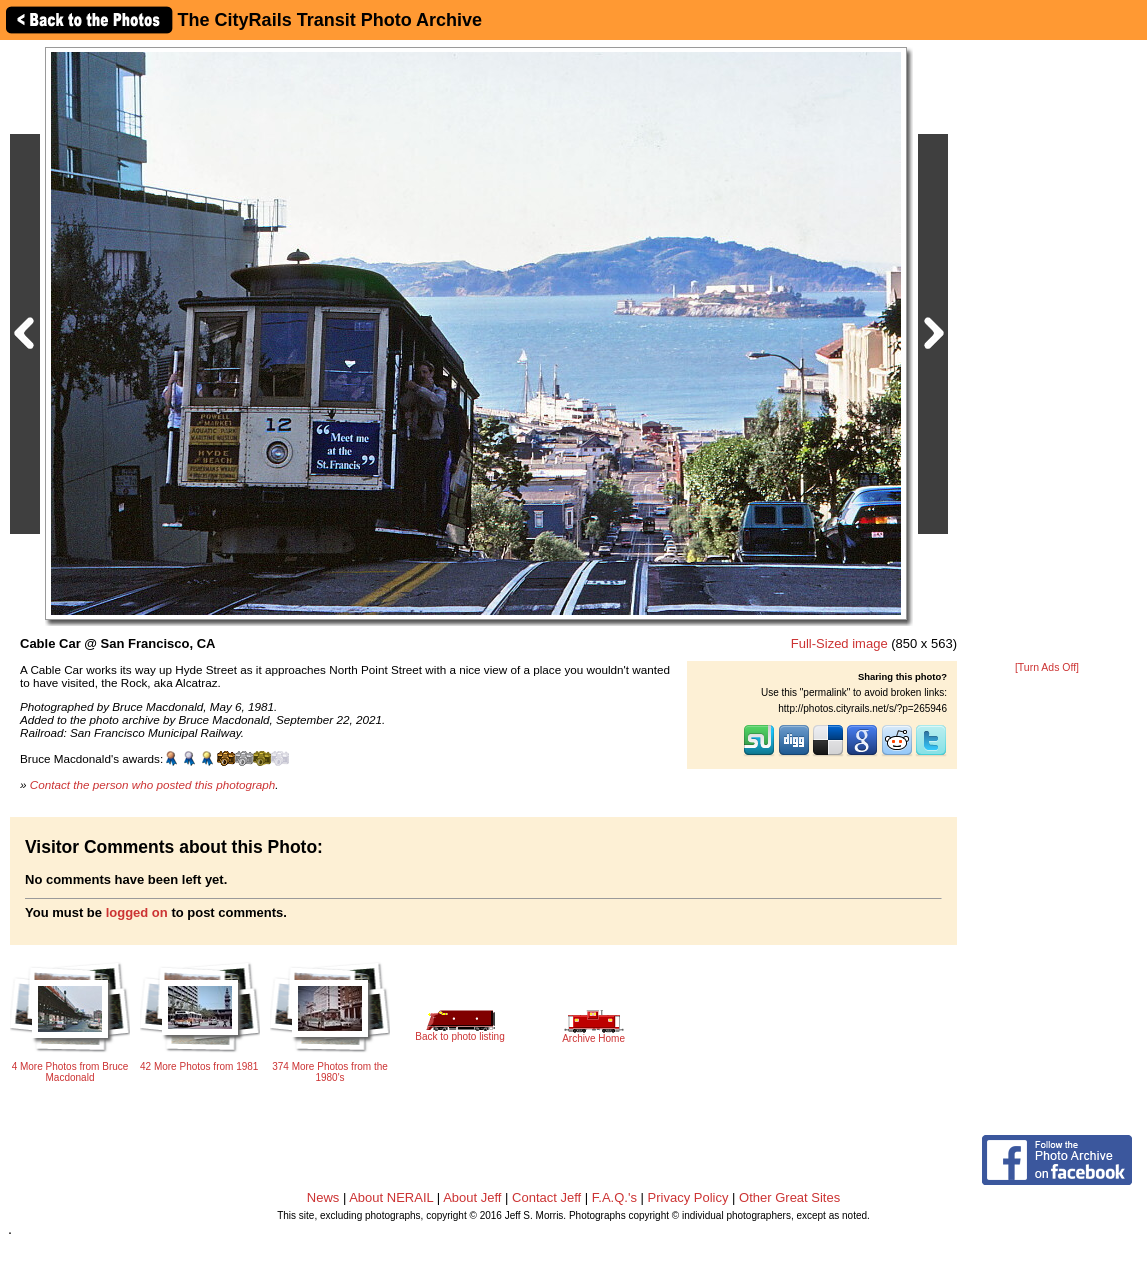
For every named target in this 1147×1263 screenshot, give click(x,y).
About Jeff (472, 1197)
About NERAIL (391, 1197)
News (323, 1197)
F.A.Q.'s (614, 1197)
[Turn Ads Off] (1047, 667)
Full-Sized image (839, 643)
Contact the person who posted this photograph (153, 784)
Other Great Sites (789, 1197)
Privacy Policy (688, 1197)
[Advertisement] (1047, 352)
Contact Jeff (546, 1197)
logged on (137, 912)
